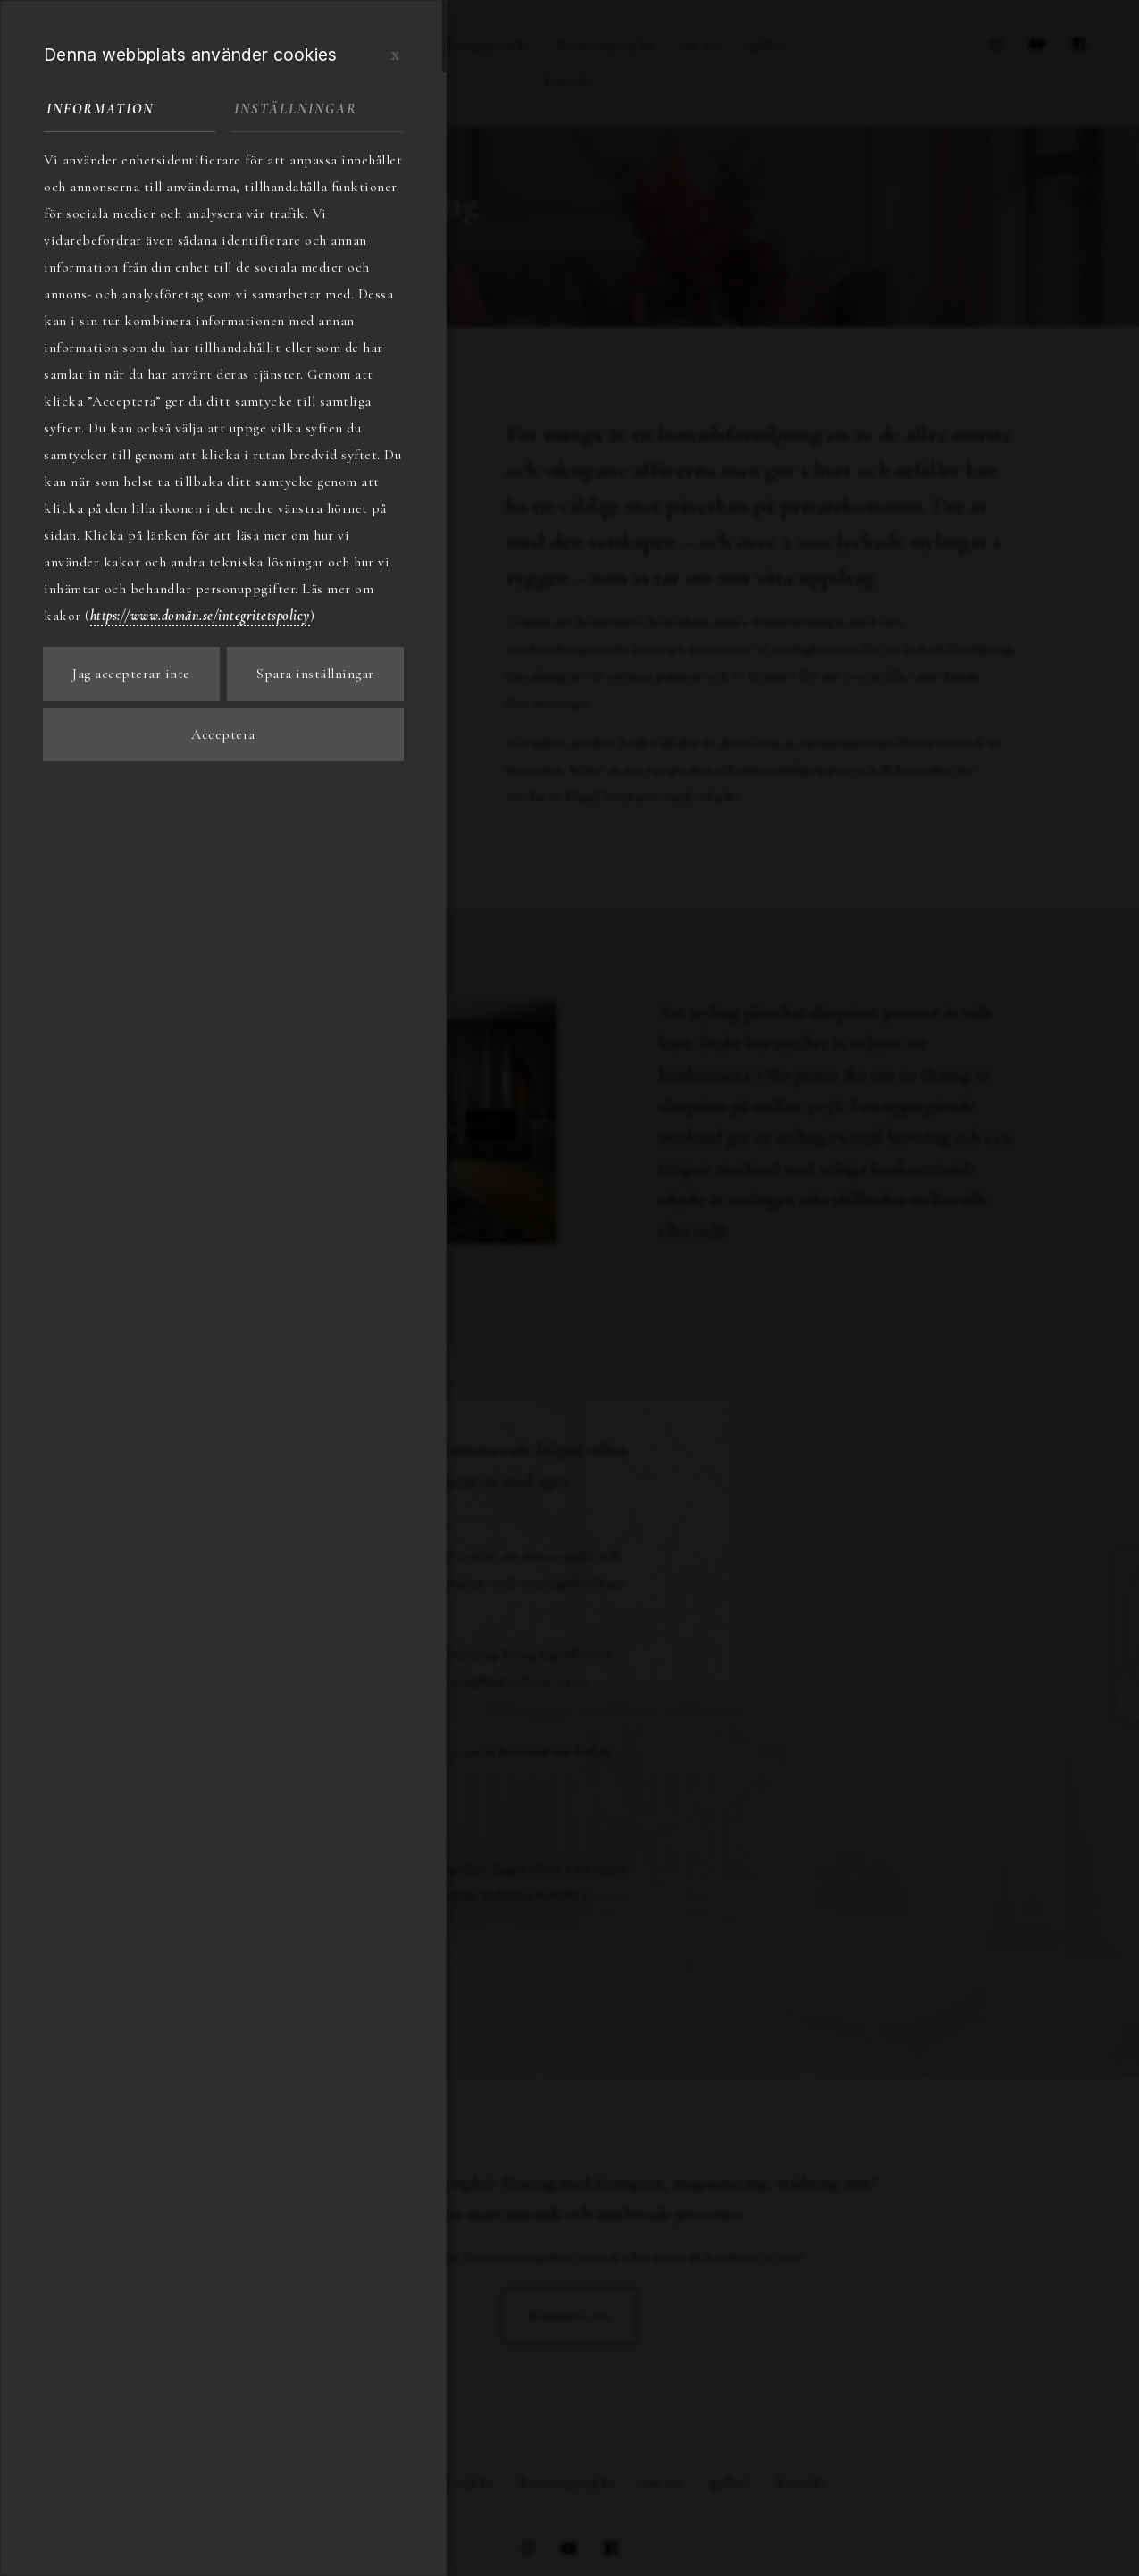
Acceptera (223, 734)
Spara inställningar (315, 674)
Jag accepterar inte (131, 674)
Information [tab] (100, 109)
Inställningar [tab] (295, 109)
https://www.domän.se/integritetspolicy (200, 616)
